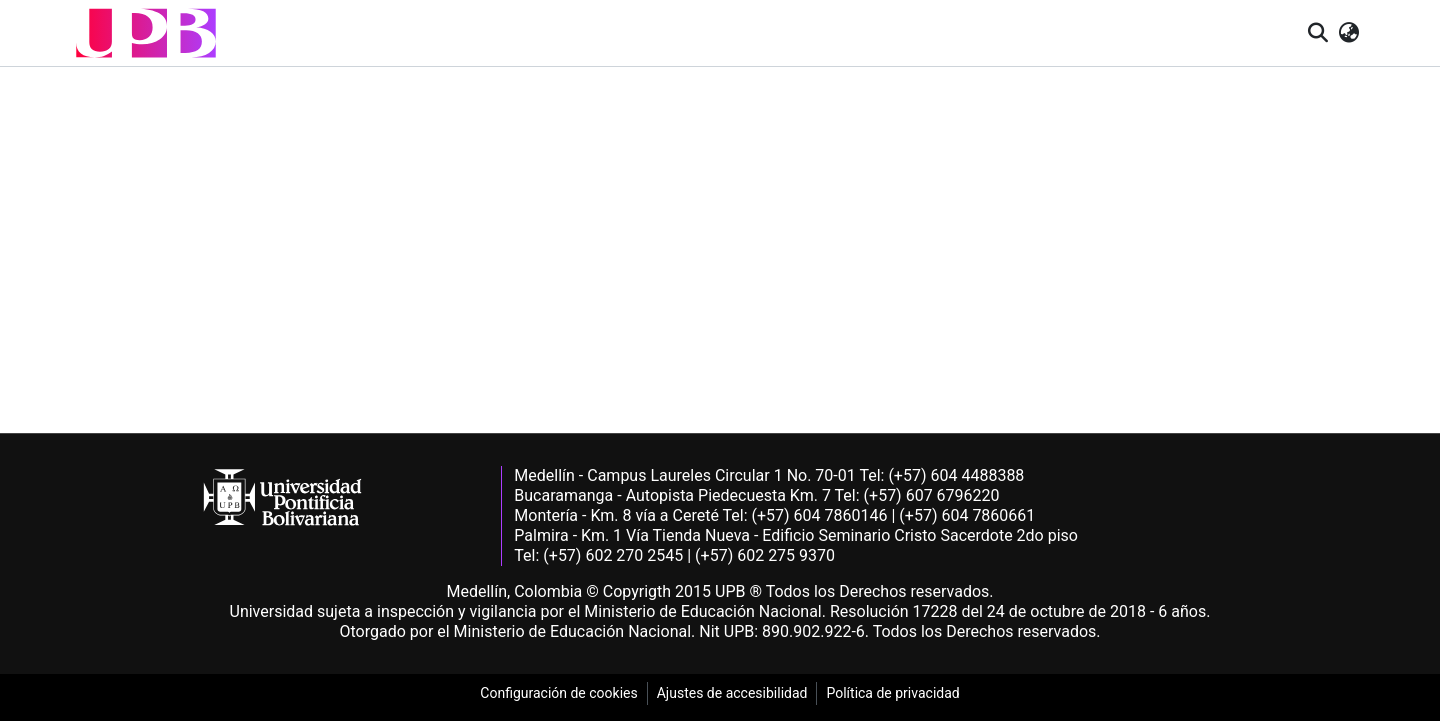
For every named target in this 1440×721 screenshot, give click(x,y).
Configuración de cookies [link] (558, 693)
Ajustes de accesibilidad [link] (732, 693)
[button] (146, 33)
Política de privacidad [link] (892, 693)
